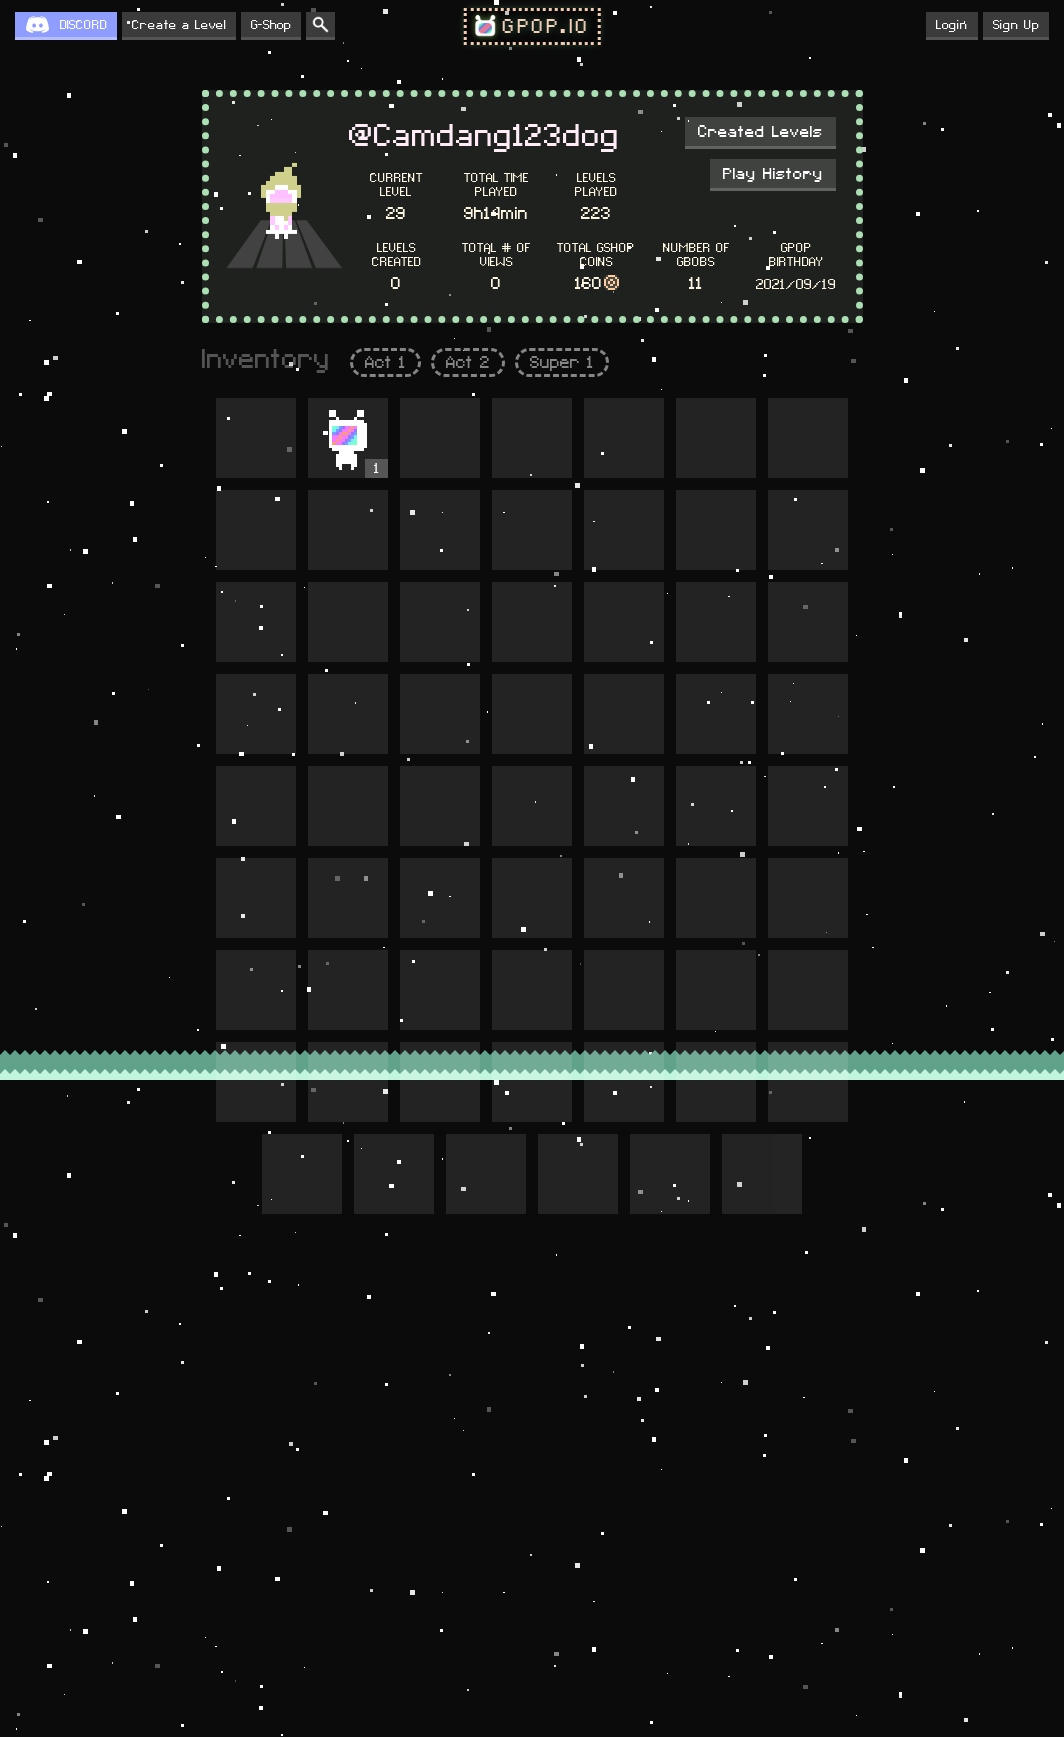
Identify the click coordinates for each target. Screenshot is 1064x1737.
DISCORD (83, 25)
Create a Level (179, 25)
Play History (773, 174)
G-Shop (271, 25)
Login (952, 25)
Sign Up (1016, 25)
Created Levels (760, 132)
